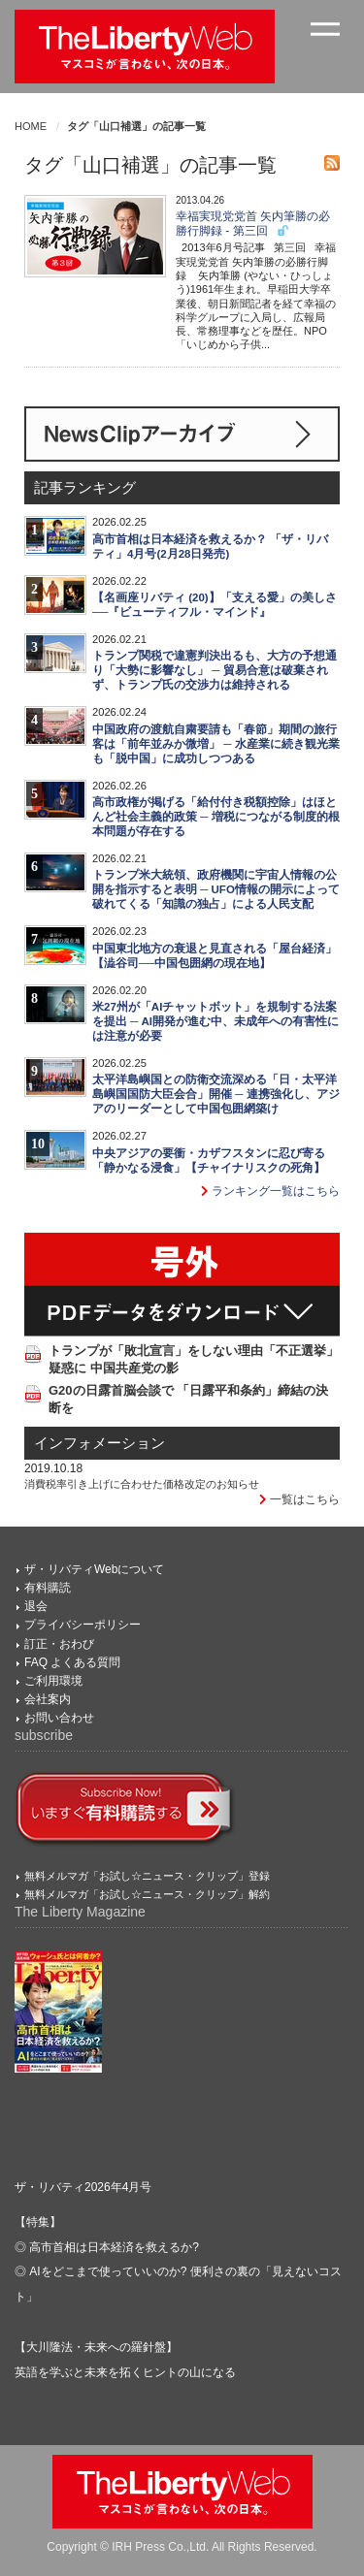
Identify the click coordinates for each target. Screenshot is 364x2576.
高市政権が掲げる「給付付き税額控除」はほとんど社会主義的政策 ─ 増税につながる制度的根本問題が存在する (216, 816)
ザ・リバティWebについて (94, 1569)
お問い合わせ (59, 1717)
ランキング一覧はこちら (270, 1191)
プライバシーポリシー (82, 1624)
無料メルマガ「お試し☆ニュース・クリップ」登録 (147, 1876)
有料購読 (47, 1587)
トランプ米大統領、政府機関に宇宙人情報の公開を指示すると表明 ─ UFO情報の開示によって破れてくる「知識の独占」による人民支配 (216, 889)
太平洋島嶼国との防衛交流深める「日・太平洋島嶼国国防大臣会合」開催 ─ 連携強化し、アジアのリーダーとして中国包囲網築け (216, 1094)
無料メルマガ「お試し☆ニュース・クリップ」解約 (147, 1894)
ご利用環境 (53, 1681)
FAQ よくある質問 (72, 1662)
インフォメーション (99, 1443)
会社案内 (47, 1699)
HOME (31, 126)
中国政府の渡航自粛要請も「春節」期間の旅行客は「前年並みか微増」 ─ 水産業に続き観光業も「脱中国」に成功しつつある (216, 744)
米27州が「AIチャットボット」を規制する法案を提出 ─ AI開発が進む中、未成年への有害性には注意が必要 (215, 1021)
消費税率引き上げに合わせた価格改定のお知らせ (141, 1484)
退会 (36, 1606)
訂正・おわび (59, 1644)
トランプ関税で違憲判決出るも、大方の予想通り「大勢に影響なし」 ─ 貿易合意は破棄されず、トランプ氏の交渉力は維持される (214, 670)
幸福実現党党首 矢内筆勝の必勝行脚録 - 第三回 (253, 223)
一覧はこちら (299, 1499)
